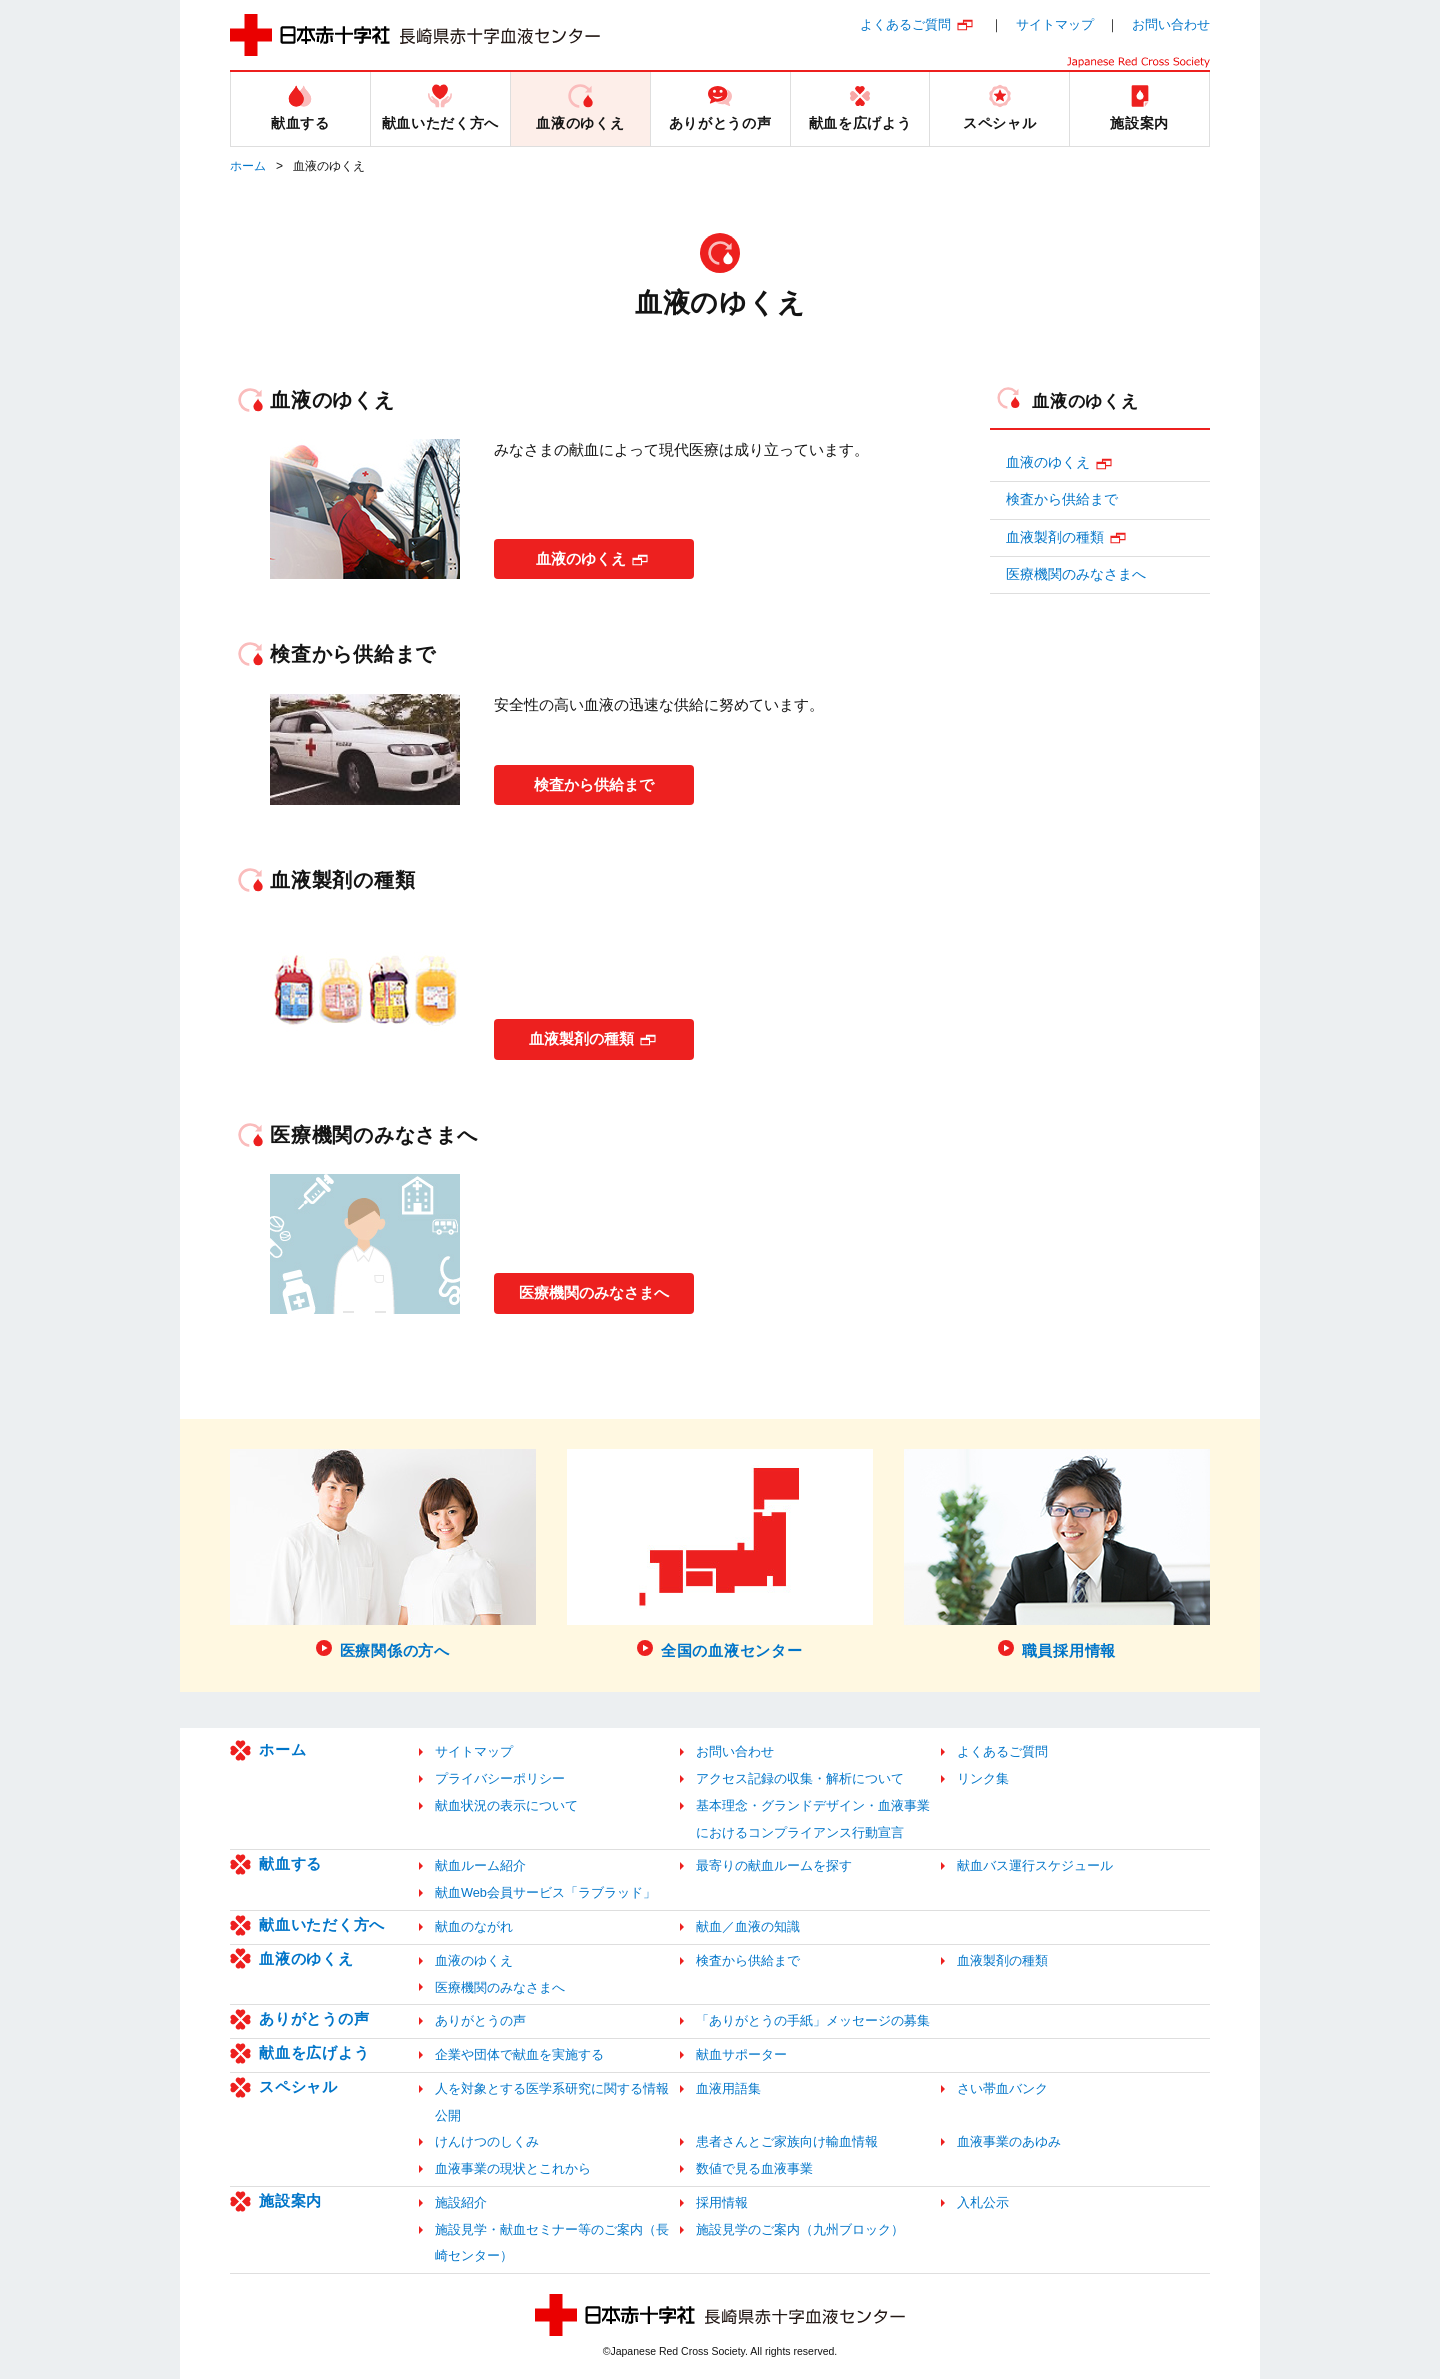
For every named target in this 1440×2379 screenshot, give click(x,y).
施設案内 (290, 2200)
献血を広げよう (314, 2052)
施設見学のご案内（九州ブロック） (800, 2229)
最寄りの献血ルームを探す (774, 1865)
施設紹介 (461, 2202)
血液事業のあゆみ (1009, 2141)
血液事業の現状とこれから (513, 2168)
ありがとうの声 (314, 2018)
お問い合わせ (1171, 24)
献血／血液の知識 (748, 1926)
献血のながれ (474, 1926)
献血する (290, 1863)
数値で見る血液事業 (754, 2168)
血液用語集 (728, 2088)
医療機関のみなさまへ (604, 1289)
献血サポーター (741, 2054)
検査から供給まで (594, 781)
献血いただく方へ (322, 1924)
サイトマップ (1055, 24)
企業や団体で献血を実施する (519, 2054)
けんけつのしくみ (487, 2141)
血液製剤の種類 (581, 1035)
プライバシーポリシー (500, 1778)
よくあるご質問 (905, 24)
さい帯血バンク (1002, 2088)
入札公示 (983, 2202)
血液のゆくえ (581, 555)
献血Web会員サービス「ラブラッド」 (545, 1892)
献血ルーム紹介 (480, 1865)
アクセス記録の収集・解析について (800, 1778)
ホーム (248, 166)
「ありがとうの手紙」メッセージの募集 (813, 2020)
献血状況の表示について (506, 1805)
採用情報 (722, 2202)
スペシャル (298, 2086)
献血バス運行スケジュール (1035, 1865)
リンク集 (983, 1778)
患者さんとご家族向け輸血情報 (787, 2141)
